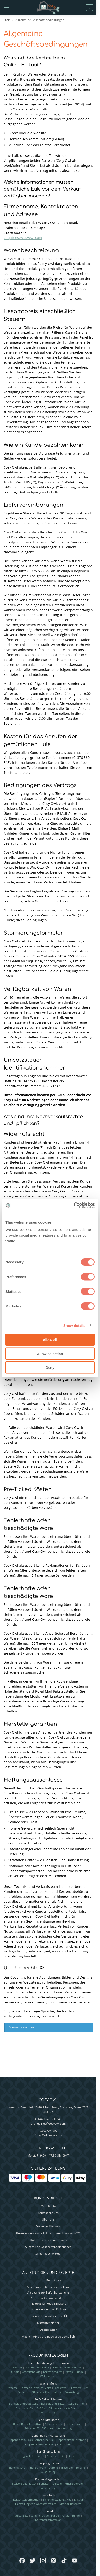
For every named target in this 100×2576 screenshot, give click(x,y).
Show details (74, 1325)
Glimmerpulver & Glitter (67, 2367)
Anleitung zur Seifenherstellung (48, 2292)
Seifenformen (76, 2403)
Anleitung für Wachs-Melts (48, 2298)
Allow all (50, 1340)
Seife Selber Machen (48, 2399)
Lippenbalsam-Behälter (39, 2444)
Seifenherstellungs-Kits (57, 2499)
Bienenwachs (17, 2467)
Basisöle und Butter (53, 2403)
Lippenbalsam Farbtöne (71, 2440)
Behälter (80, 2467)
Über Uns (48, 2219)
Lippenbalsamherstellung (48, 2436)
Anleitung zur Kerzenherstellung (48, 2287)
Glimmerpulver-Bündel (45, 2515)
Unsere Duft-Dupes (48, 2280)
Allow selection (50, 1354)
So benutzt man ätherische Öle (48, 2316)
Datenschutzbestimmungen (48, 2240)
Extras (69, 2372)
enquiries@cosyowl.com (23, 237)
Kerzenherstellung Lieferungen (48, 2363)
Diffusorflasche (75, 2424)
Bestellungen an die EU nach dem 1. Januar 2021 (48, 2233)
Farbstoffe (42, 2367)
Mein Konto (48, 2206)
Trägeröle (67, 2467)
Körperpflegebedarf (48, 2479)
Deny (50, 1367)
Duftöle (14, 2372)
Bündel (79, 2372)
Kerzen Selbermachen (26, 2499)
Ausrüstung (72, 2392)
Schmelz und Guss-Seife (23, 2403)
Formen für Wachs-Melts (35, 2387)
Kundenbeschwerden (48, 2254)
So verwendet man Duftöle (48, 2309)
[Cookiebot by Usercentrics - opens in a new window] (74, 1205)
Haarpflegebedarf (48, 2463)
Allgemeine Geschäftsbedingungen (48, 2247)
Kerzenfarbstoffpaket (48, 2519)
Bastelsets (48, 2495)
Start (7, 20)
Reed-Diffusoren (48, 2420)
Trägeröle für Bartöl (31, 2456)
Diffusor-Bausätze (70, 2504)
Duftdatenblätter (48, 2323)
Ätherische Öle (31, 2372)
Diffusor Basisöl (20, 2424)
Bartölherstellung (48, 2451)
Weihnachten (48, 2376)
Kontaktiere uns (48, 2213)
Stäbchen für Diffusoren (40, 2428)
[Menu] (11, 7)
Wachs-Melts (48, 2383)
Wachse (17, 2367)
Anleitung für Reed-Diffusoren (48, 2304)
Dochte (29, 2367)
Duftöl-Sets (21, 2515)
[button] (81, 7)
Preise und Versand (48, 2226)
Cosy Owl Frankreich (48, 2135)
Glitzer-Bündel (71, 2515)
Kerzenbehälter (52, 2372)
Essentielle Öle (25, 2408)
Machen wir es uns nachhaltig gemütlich (48, 2337)
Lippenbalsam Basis (20, 2440)
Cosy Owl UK (48, 2131)
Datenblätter (48, 2330)
